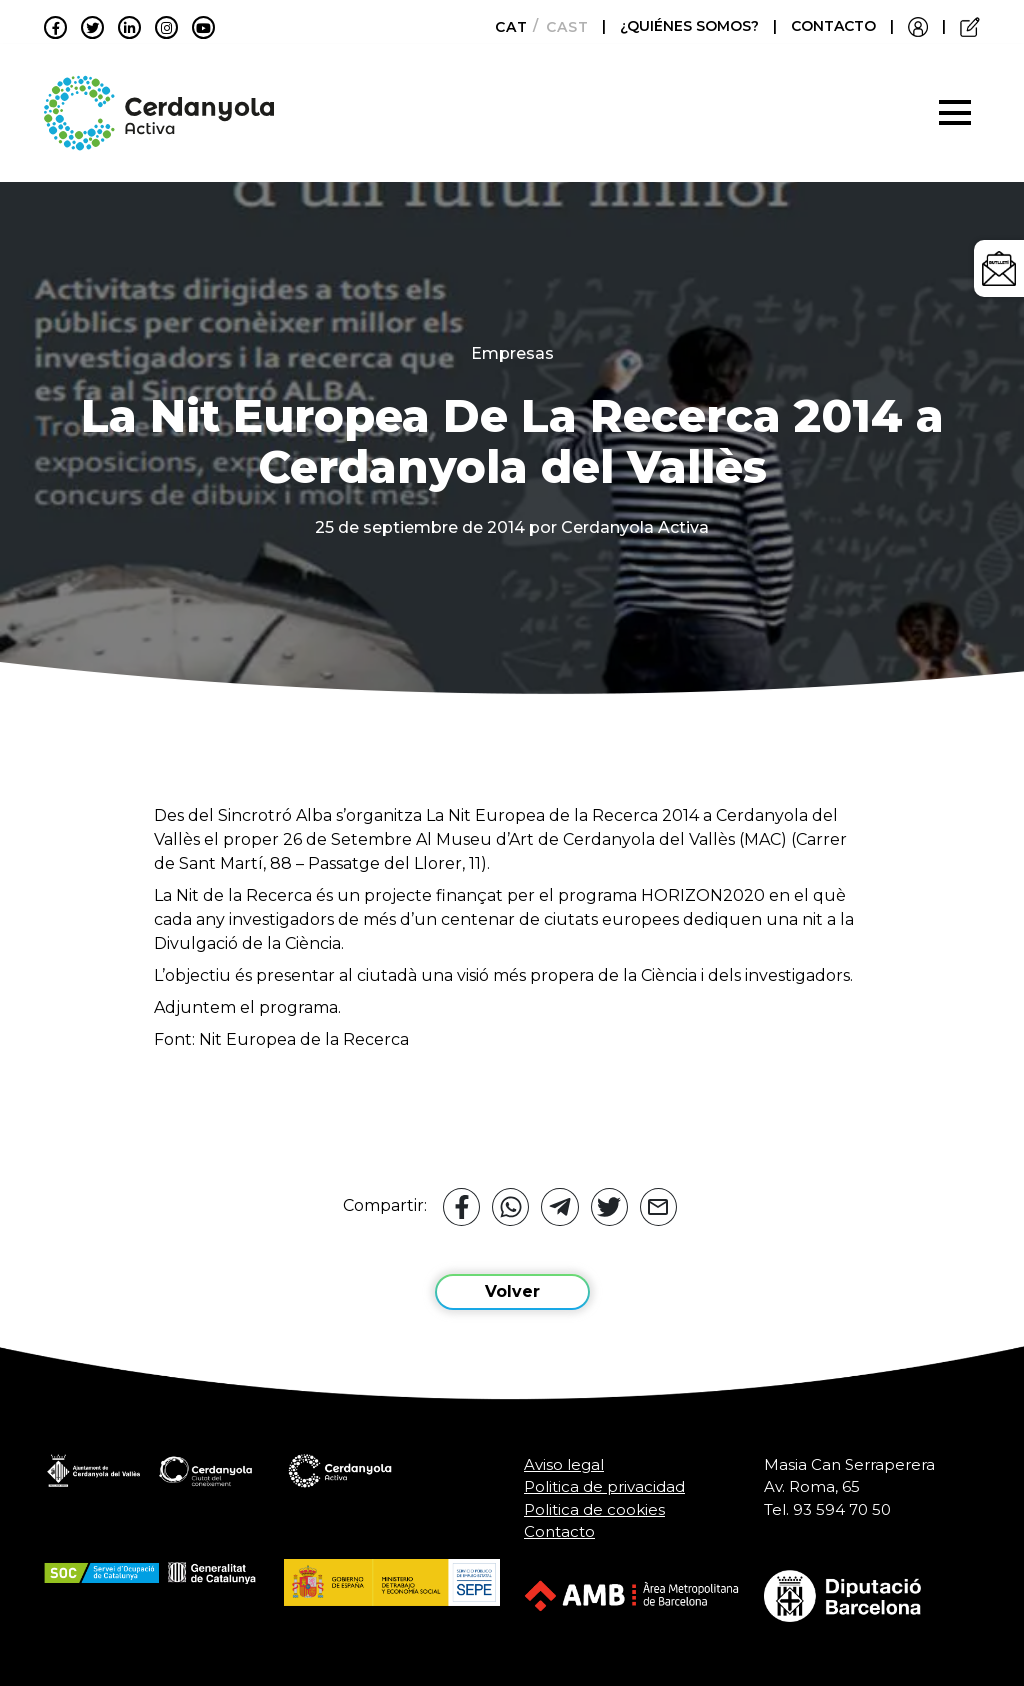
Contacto (559, 1531)
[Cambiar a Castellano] (561, 27)
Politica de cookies (594, 1509)
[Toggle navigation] (955, 113)
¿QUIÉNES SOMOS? (691, 26)
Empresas (512, 353)
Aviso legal (564, 1464)
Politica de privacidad (604, 1486)
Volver (512, 1291)
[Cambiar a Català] (505, 27)
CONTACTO (833, 26)
